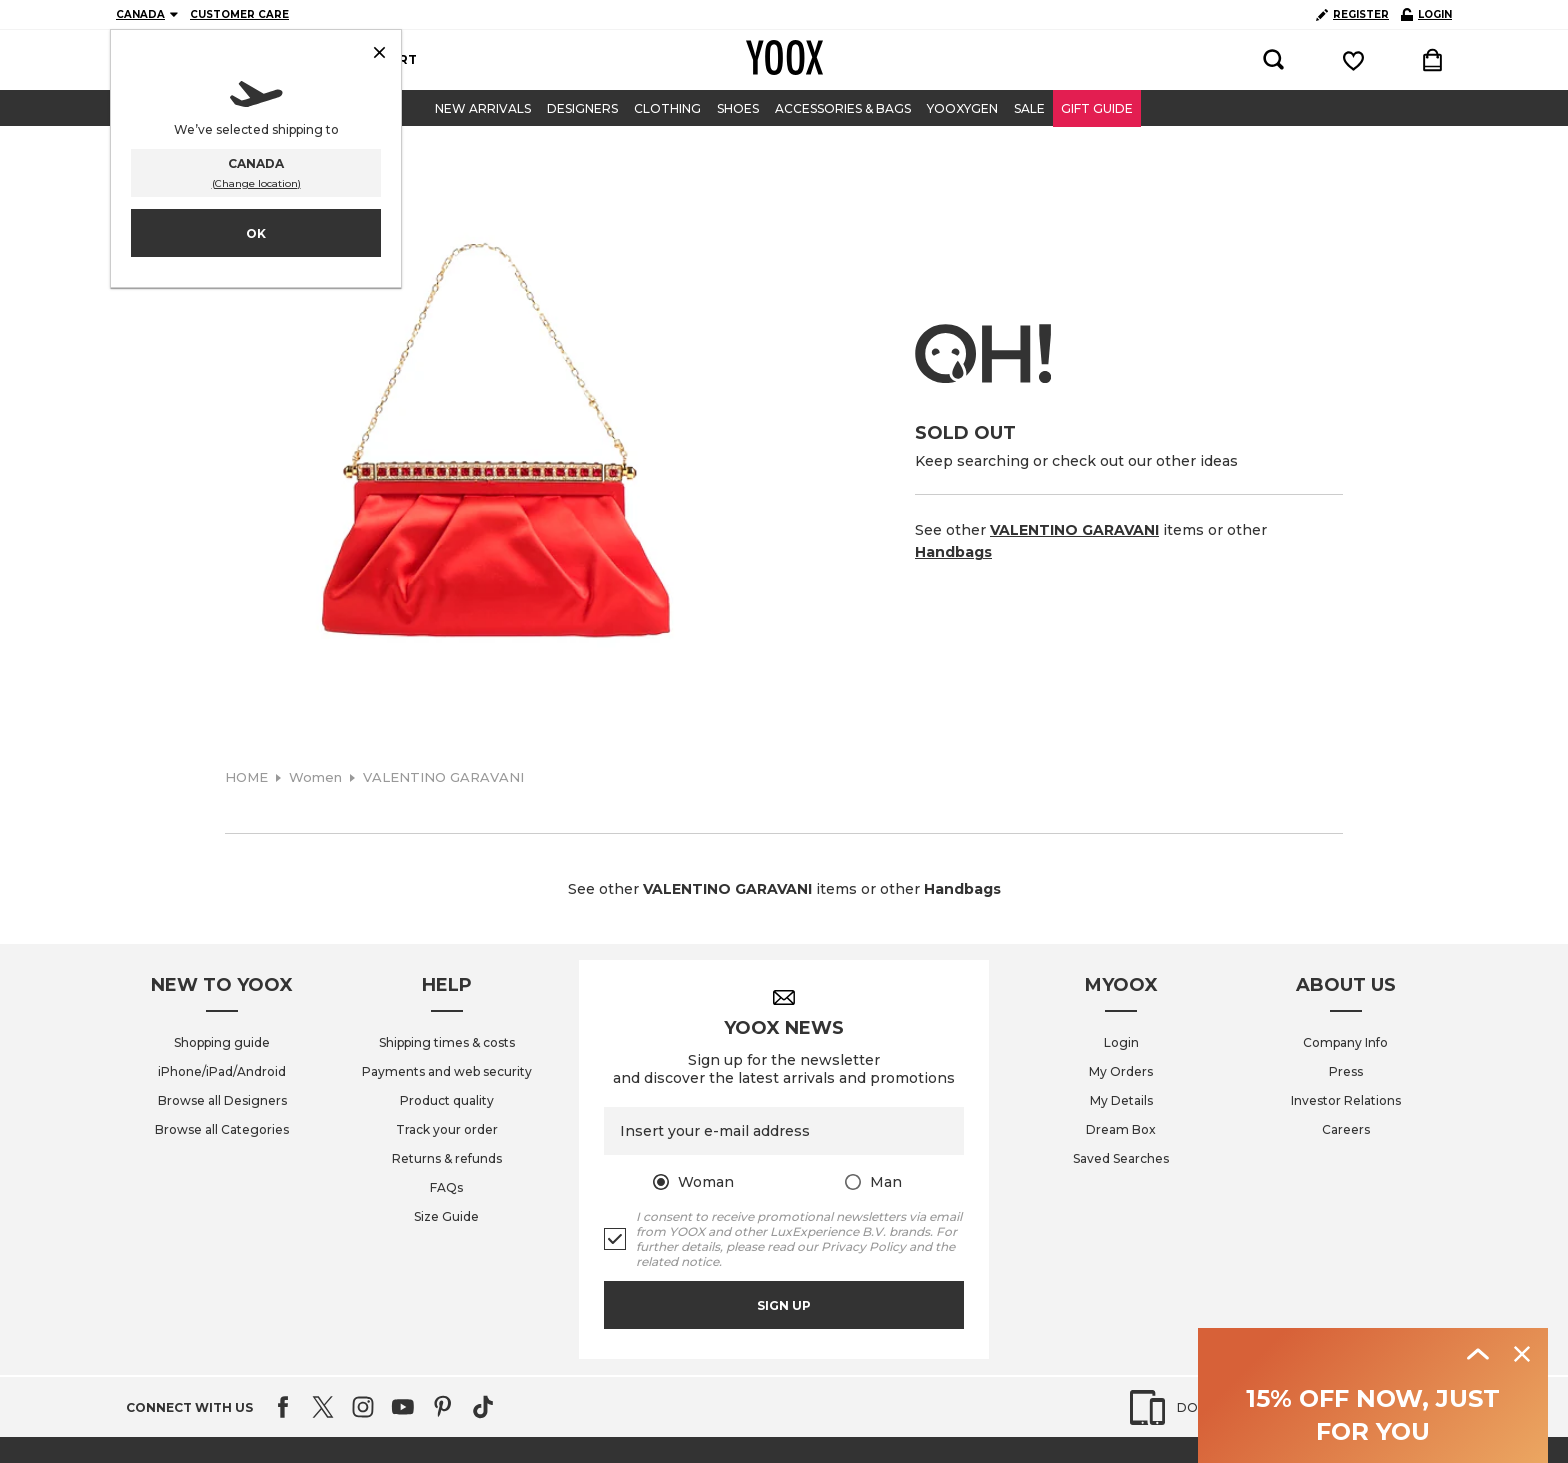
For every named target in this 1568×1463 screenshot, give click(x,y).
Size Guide (446, 1216)
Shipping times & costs (447, 1042)
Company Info (1345, 1042)
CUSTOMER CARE (239, 14)
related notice (677, 1261)
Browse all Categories (222, 1129)
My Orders (1121, 1071)
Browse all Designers (222, 1100)
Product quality (447, 1100)
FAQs (446, 1187)
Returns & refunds (447, 1158)
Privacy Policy (863, 1246)
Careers (1346, 1129)
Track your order (447, 1129)
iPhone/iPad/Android (222, 1071)
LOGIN (1426, 14)
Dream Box (1121, 1129)
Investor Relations (1346, 1100)
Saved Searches (1121, 1158)
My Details (1121, 1100)
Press (1346, 1071)
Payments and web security (447, 1071)
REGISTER (1352, 14)
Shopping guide (222, 1042)
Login (1121, 1042)
